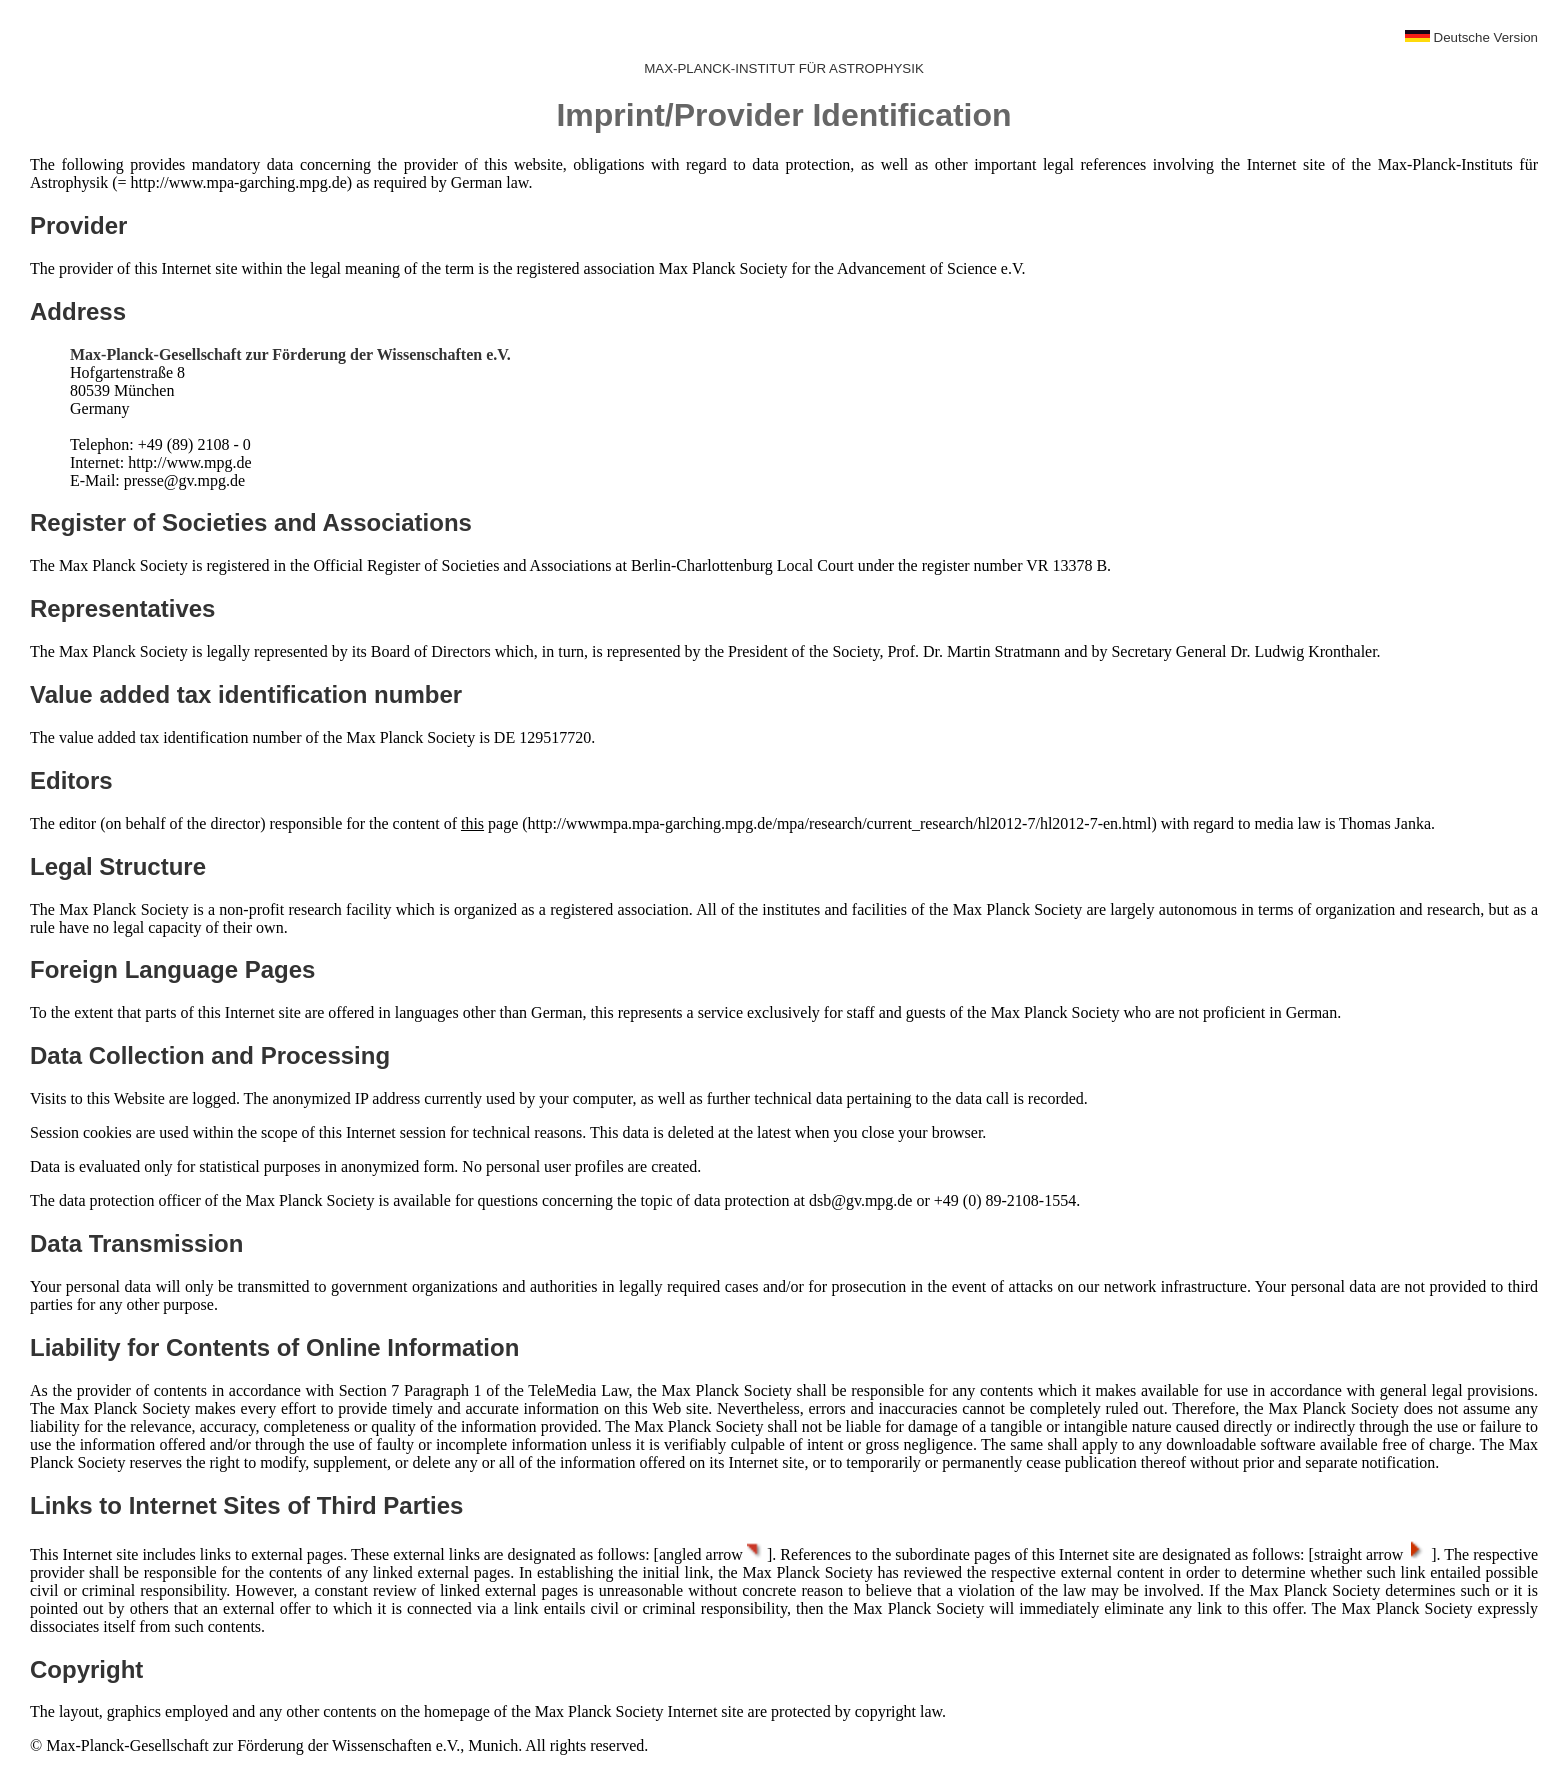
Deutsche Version (1471, 37)
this (472, 823)
